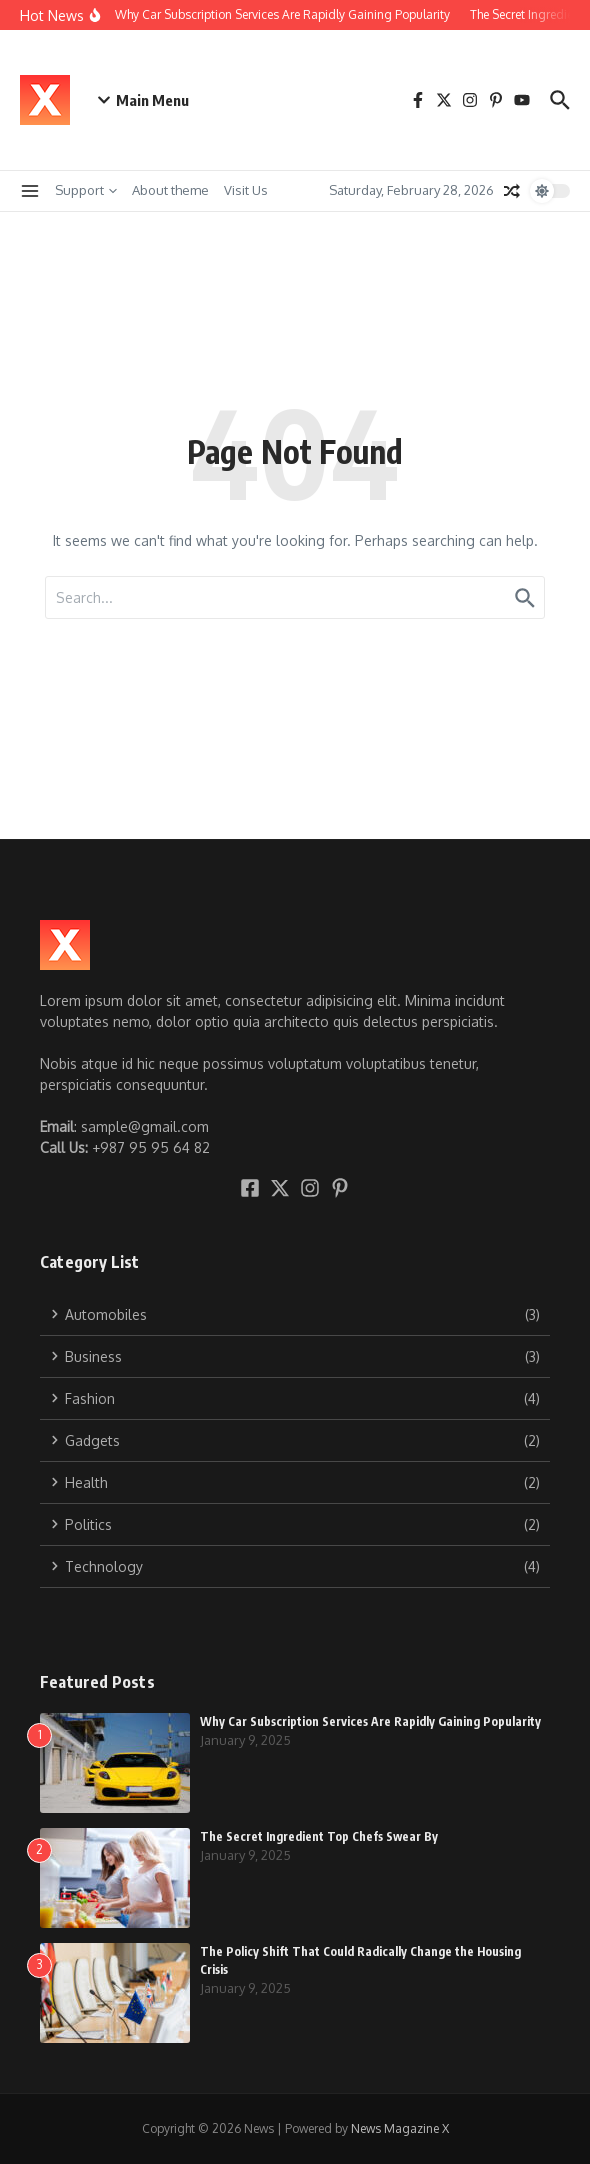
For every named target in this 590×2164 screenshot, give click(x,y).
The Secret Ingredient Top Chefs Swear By (319, 1836)
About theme (170, 190)
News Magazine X (400, 2128)
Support (86, 190)
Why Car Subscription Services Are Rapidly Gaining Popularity (370, 1721)
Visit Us (246, 190)
